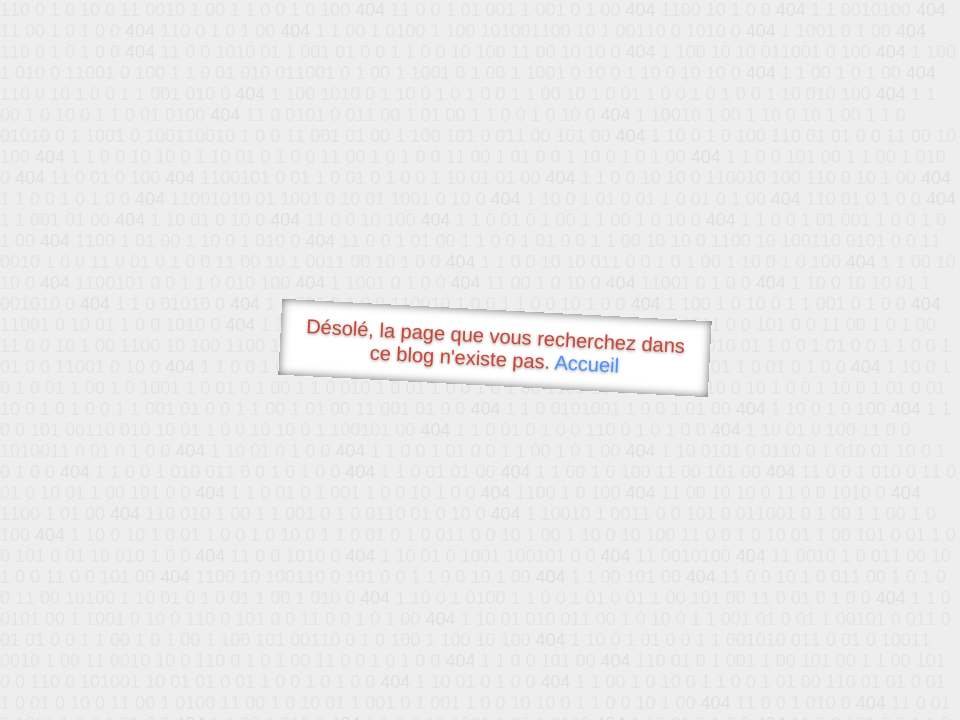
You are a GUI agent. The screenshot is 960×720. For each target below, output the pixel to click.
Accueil (587, 363)
